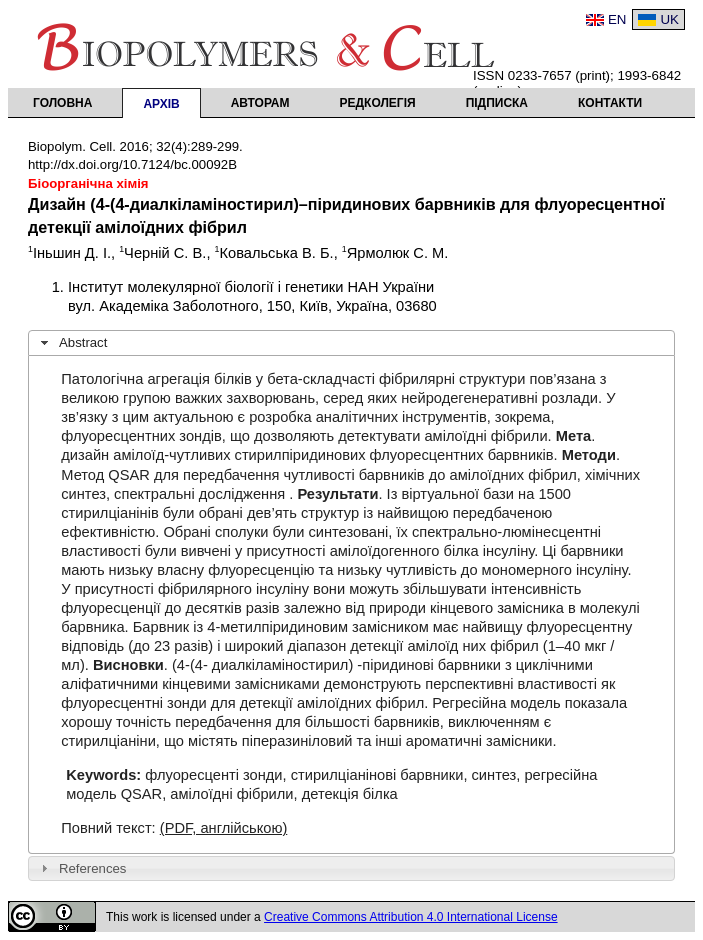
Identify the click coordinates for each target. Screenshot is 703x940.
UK (669, 19)
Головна (62, 103)
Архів (161, 104)
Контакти (610, 103)
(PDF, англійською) (224, 828)
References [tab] (81, 868)
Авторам (260, 103)
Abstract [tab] (72, 343)
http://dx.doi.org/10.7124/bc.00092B (132, 164)
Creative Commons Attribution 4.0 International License (411, 917)
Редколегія (378, 103)
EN (617, 19)
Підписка (497, 103)
